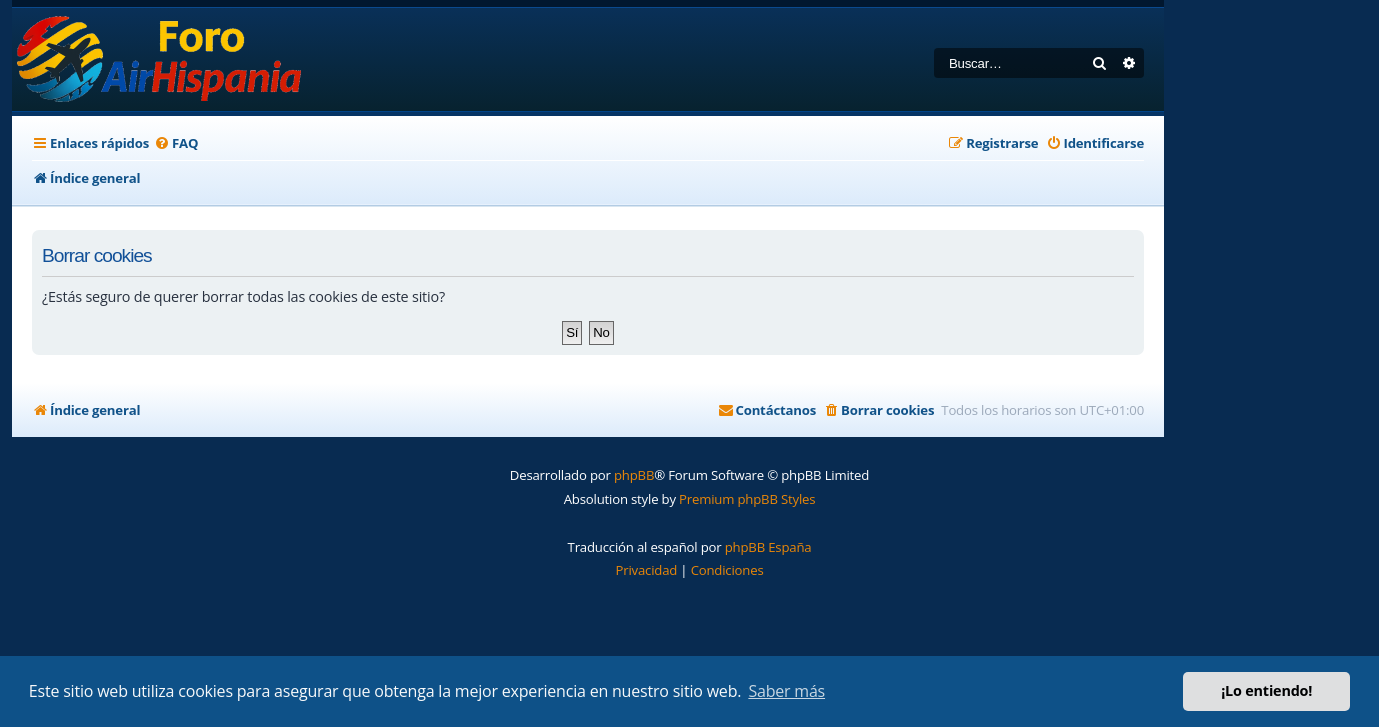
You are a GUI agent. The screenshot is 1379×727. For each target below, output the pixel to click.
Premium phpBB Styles (747, 499)
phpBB (634, 475)
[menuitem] (176, 143)
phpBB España (768, 547)
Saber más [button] (786, 691)
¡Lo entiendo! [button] (1266, 690)
